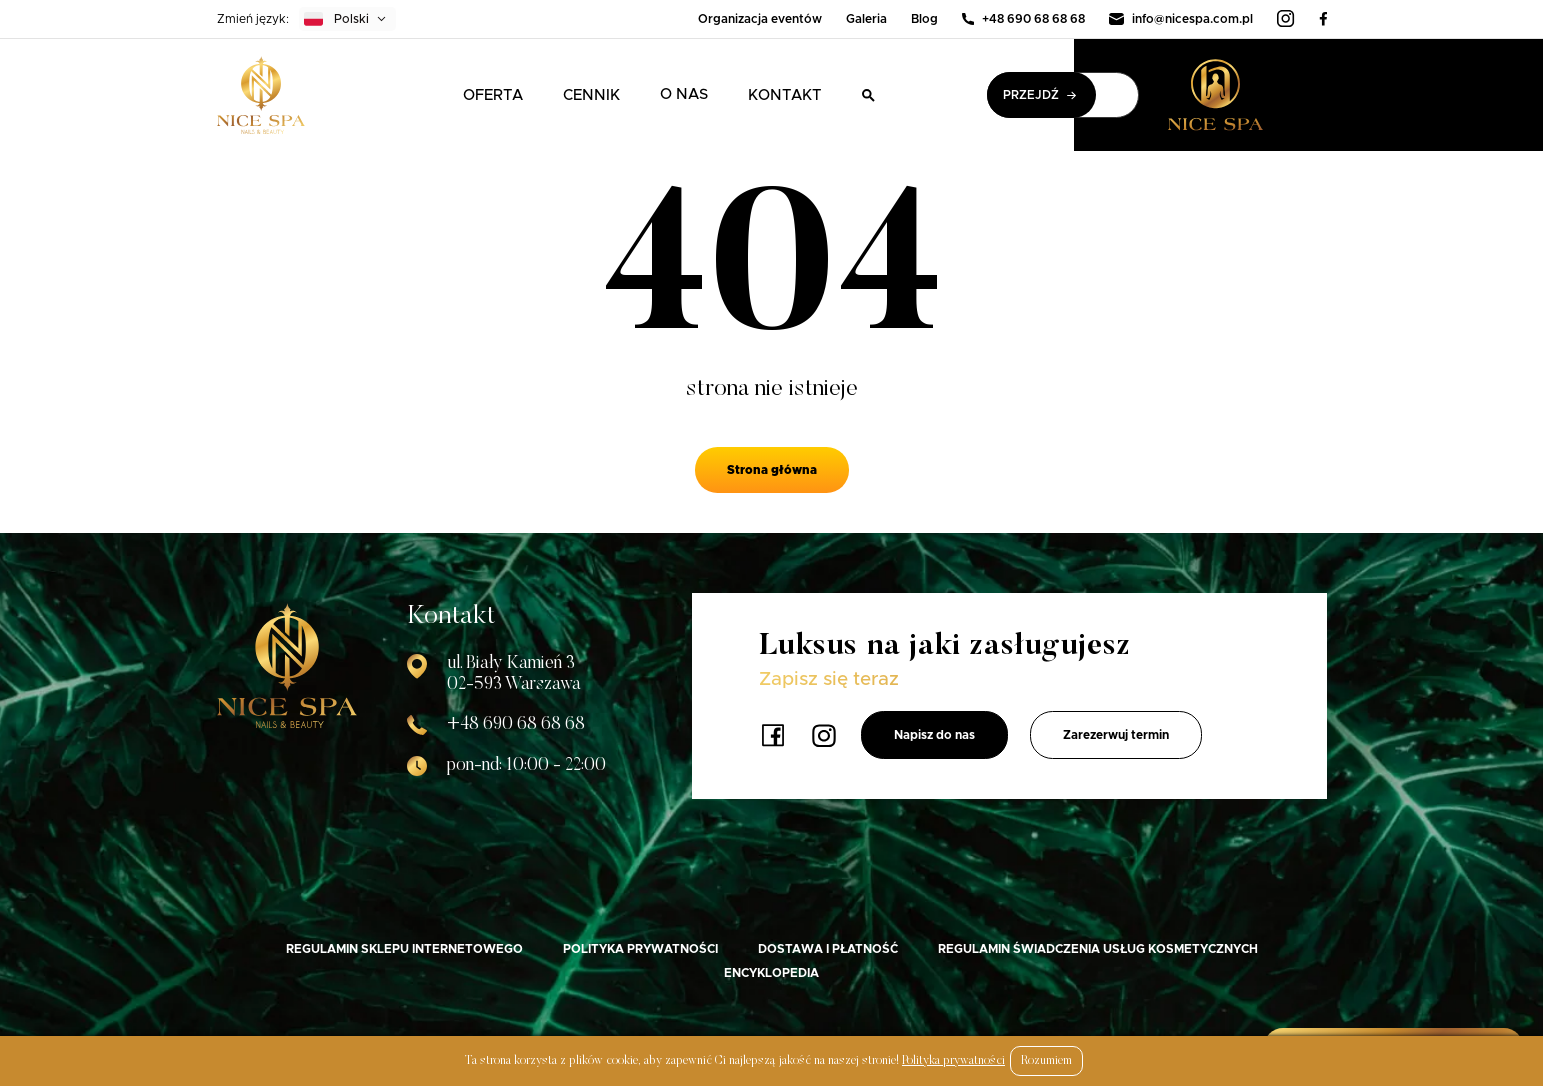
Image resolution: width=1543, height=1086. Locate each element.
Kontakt (785, 95)
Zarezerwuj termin (1116, 735)
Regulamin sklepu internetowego (404, 949)
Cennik (591, 95)
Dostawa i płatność (828, 949)
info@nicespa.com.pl (1181, 19)
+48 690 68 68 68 (1023, 19)
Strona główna (772, 470)
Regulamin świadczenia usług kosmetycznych (1098, 949)
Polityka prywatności (640, 949)
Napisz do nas (934, 735)
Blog (924, 19)
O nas (684, 94)
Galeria (866, 19)
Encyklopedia (771, 973)
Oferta (493, 95)
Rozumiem (1046, 1061)
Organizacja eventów (760, 19)
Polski (336, 19)
